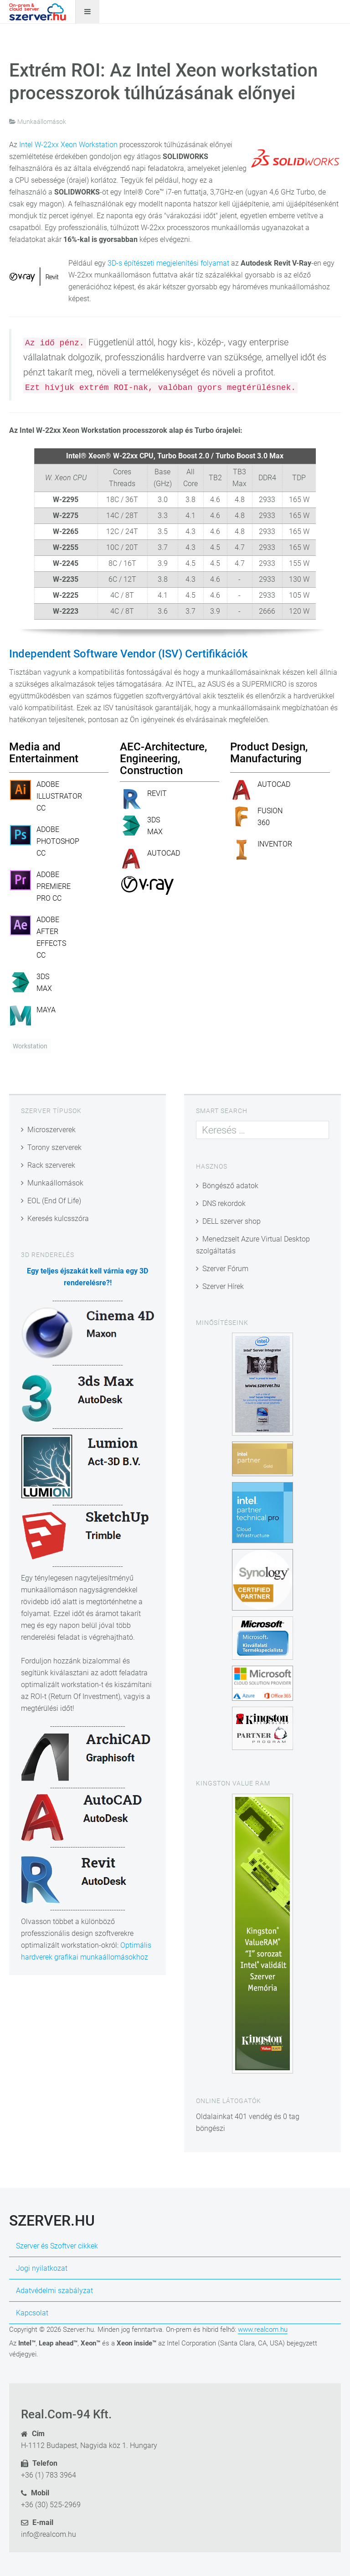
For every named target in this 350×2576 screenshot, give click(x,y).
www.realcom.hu (263, 2329)
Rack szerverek (51, 1165)
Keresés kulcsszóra (58, 1218)
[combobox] (262, 1130)
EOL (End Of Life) (54, 1200)
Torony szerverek (54, 1147)
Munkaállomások (55, 1183)
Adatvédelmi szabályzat (54, 2290)
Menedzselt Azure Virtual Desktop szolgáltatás (253, 1245)
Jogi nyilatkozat (41, 2268)
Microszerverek (51, 1129)
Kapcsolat (32, 2313)
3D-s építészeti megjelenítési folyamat (168, 263)
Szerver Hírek (223, 1286)
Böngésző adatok (230, 1185)
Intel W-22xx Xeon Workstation (68, 144)
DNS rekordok (224, 1203)
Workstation (30, 1046)
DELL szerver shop (231, 1221)
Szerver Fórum (225, 1268)
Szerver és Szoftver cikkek (57, 2246)
